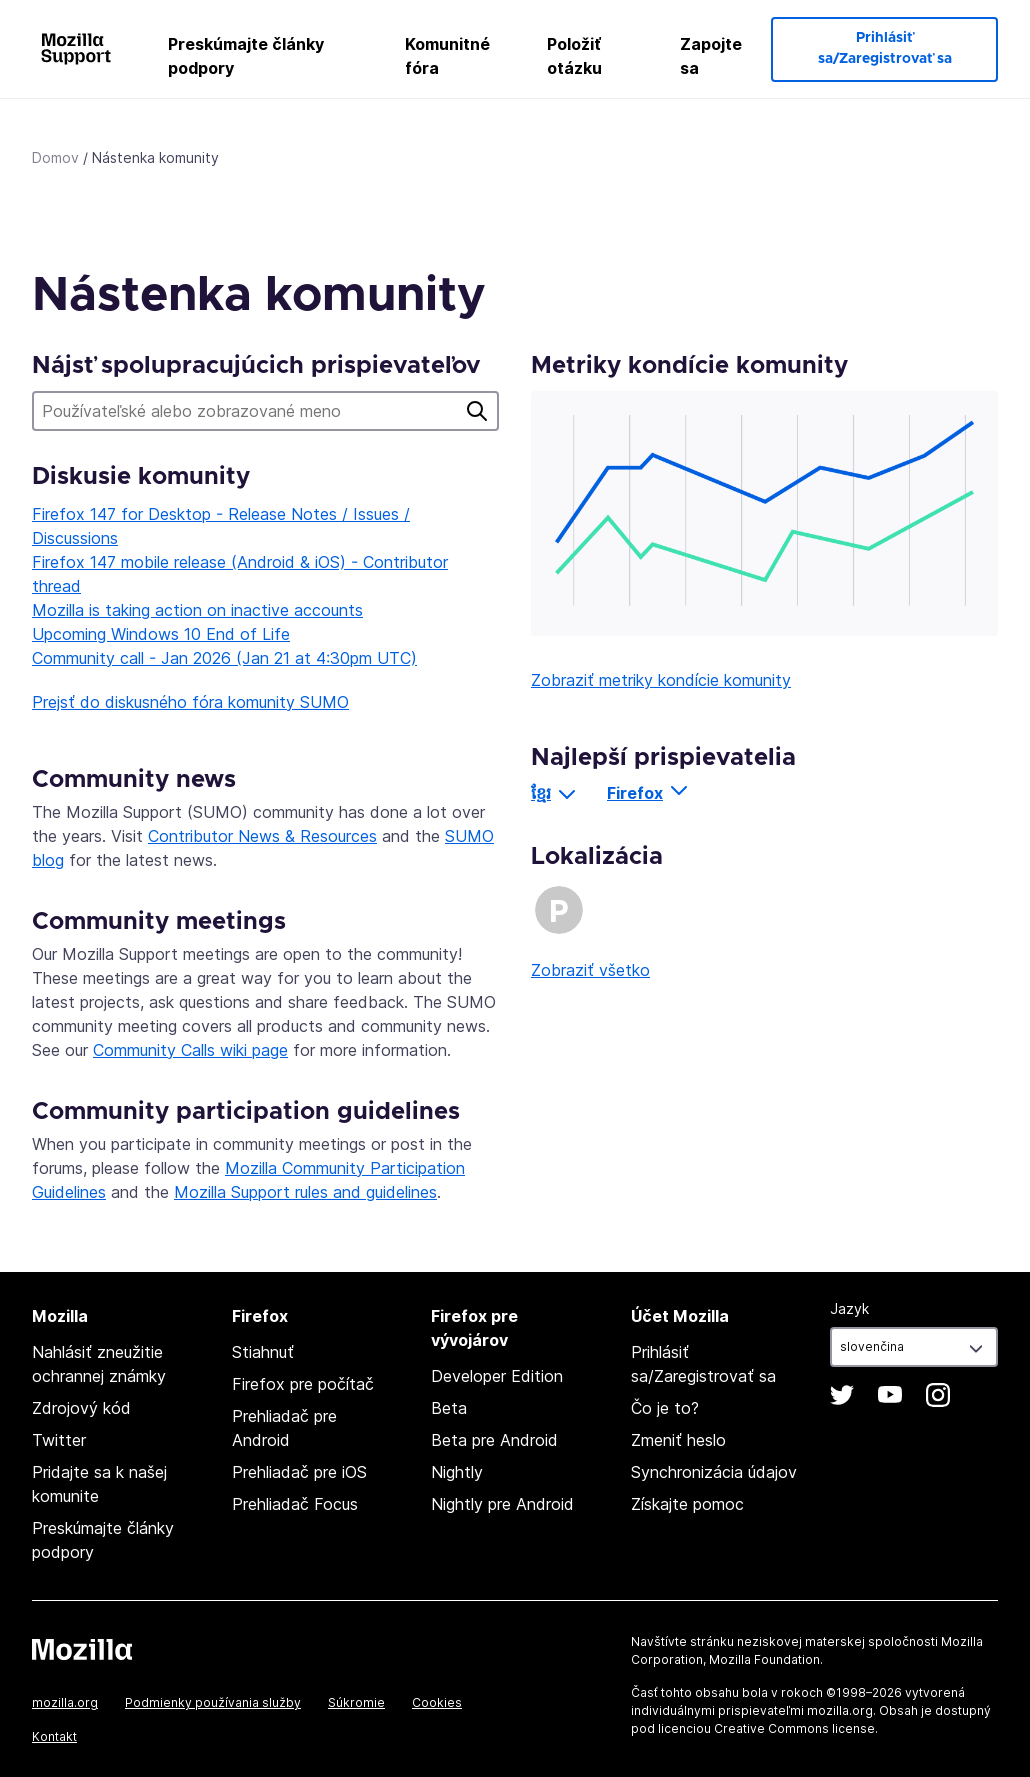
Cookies (437, 1702)
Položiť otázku (574, 56)
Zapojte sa (711, 56)
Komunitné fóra (447, 56)
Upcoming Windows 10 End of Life (161, 634)
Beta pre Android (494, 1440)
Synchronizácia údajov (714, 1472)
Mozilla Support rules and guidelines (305, 1192)
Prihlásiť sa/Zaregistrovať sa (885, 48)
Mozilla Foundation (764, 1659)
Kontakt (54, 1736)
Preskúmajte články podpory (246, 56)
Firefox (635, 793)
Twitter (59, 1440)
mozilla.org (65, 1702)
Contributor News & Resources (262, 836)
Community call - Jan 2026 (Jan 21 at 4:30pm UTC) (224, 658)
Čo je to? (665, 1408)
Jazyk (849, 1308)
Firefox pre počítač (303, 1384)
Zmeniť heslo (678, 1440)
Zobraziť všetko (590, 970)
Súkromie (356, 1702)
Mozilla (82, 1649)
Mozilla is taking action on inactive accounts (197, 610)
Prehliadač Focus (295, 1504)
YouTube (890, 1395)
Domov (55, 157)
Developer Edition (497, 1376)
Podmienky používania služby (213, 1702)
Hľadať (477, 411)
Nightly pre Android (502, 1504)
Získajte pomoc (687, 1504)
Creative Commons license (794, 1728)
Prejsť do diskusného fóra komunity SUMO (190, 702)
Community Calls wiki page (190, 1050)
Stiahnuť (263, 1352)
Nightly (457, 1472)
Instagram (938, 1395)
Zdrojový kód (81, 1408)
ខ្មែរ (541, 793)
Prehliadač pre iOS (299, 1472)
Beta (449, 1408)
